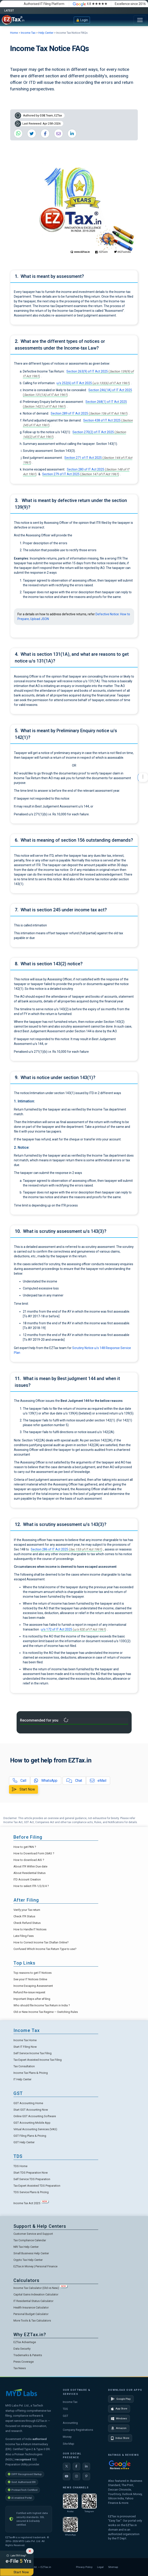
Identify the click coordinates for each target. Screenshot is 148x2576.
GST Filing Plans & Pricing (29, 2135)
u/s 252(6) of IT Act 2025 (74, 383)
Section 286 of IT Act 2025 (49, 1549)
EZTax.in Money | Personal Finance (35, 2266)
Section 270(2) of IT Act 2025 (93, 432)
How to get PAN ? (24, 1847)
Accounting (70, 2422)
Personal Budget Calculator (30, 2314)
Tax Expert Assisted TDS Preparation (36, 2185)
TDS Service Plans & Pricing (31, 2192)
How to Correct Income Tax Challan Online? (41, 1942)
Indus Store (120, 2438)
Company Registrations (78, 2429)
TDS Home (20, 2166)
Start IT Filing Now (25, 2046)
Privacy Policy (84, 2567)
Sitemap (113, 2567)
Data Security (21, 2348)
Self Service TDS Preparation (31, 2179)
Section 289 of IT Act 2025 (69, 413)
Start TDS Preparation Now (30, 2172)
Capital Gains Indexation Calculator (35, 2294)
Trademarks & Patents (27, 2355)
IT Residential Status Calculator (33, 2301)
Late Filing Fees (23, 1936)
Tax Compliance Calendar (29, 2240)
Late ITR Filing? (16, 2559)
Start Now (23, 1789)
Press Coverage (23, 2361)
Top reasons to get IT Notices (32, 1972)
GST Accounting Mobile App (31, 2122)
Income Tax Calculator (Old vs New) (40, 2288)
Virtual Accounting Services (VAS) (35, 2129)
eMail (98, 1780)
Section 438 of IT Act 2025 (102, 420)
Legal (100, 2567)
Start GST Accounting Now (30, 2109)
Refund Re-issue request (29, 1992)
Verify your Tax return (26, 1909)
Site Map (68, 2443)
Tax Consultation (24, 2066)
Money (67, 2436)
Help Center (46, 32)
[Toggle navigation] (140, 20)
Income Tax (28, 32)
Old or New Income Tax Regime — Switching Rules (45, 2012)
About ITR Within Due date (30, 1866)
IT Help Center (22, 2079)
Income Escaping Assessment (33, 1985)
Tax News (19, 2368)
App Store (119, 2409)
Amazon (118, 2428)
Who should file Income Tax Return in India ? (41, 2005)
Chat (74, 1780)
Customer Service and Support (33, 2233)
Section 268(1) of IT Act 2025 (106, 402)
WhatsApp (45, 1780)
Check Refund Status (27, 1923)
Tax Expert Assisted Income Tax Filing (37, 2059)
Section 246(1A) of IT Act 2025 (110, 390)
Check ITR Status (24, 1916)
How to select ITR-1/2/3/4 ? (31, 1886)
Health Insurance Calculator (31, 2307)
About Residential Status (29, 1873)
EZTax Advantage (24, 2342)
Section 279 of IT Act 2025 (61, 474)
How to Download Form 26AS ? (33, 1853)
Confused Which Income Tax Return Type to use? (44, 1949)
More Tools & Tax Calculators (32, 2320)
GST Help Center (24, 2142)
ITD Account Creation (27, 1879)
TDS (65, 2409)
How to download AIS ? (28, 1860)
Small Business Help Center (31, 2253)
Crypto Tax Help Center (28, 2260)
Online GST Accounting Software (34, 2116)
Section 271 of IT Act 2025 (83, 457)
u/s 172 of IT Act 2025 (56, 1629)
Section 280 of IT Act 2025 (85, 469)
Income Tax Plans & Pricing (30, 2072)
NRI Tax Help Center (26, 2246)
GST (65, 2416)
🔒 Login (82, 20)
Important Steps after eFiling (31, 1999)
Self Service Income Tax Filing (32, 2053)
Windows (119, 2418)
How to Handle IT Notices (29, 1929)
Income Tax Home (25, 2040)
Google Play (121, 2399)
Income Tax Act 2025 (30, 2203)
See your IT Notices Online (30, 1979)
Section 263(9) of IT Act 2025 (87, 371)
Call (19, 1780)
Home (14, 32)
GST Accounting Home (28, 2103)
